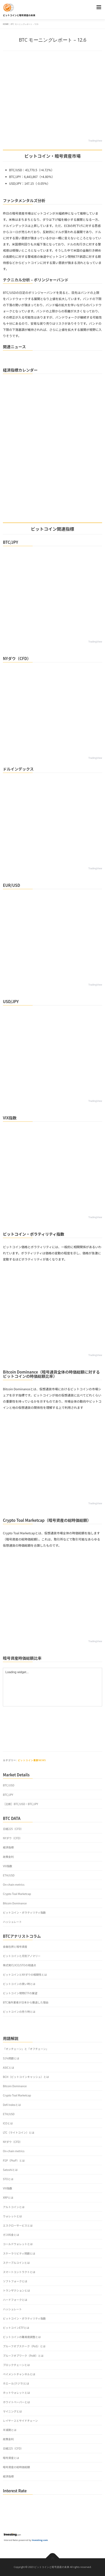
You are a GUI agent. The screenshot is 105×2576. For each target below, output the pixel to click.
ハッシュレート (12, 1922)
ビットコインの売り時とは (19, 2012)
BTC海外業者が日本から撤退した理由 (25, 2002)
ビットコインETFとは (16, 2328)
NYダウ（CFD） (12, 1838)
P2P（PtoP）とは (14, 2160)
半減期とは (9, 2430)
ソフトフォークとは (15, 2281)
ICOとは (8, 2123)
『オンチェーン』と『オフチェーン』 (26, 2049)
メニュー (98, 7)
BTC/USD (8, 1785)
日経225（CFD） (13, 1829)
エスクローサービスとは (18, 2225)
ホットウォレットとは (16, 2393)
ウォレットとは (12, 2216)
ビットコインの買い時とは (19, 1984)
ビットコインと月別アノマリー (22, 1956)
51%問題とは (11, 2058)
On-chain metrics (14, 1884)
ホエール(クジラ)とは (16, 2383)
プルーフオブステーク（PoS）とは (24, 2346)
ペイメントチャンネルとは (19, 2374)
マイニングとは (12, 2411)
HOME (5, 24)
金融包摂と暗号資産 (15, 1947)
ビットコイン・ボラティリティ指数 (24, 1912)
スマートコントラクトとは (19, 2272)
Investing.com (40, 2540)
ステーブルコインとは (16, 2263)
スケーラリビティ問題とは (19, 2253)
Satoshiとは (10, 2170)
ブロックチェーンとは (16, 2365)
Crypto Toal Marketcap (17, 1894)
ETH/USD (8, 1875)
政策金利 (8, 1857)
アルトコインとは (14, 2207)
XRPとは (8, 2197)
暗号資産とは (11, 2458)
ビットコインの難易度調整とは (22, 2337)
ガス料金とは (11, 2235)
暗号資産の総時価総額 (16, 2467)
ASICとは (8, 2067)
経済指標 (8, 1847)
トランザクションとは (16, 2290)
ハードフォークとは (15, 2300)
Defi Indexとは (12, 2105)
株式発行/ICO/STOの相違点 (19, 1965)
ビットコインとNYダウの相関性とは (25, 1974)
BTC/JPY (8, 1795)
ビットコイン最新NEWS (32, 1760)
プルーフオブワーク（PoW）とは (23, 2356)
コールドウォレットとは (18, 2244)
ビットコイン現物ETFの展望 (20, 1993)
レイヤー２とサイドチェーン (20, 2421)
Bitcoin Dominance (15, 1903)
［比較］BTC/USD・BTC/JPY (20, 1804)
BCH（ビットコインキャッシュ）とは (26, 2077)
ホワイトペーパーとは (16, 2402)
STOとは (8, 2179)
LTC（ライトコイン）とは (18, 2132)
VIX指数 (7, 1866)
